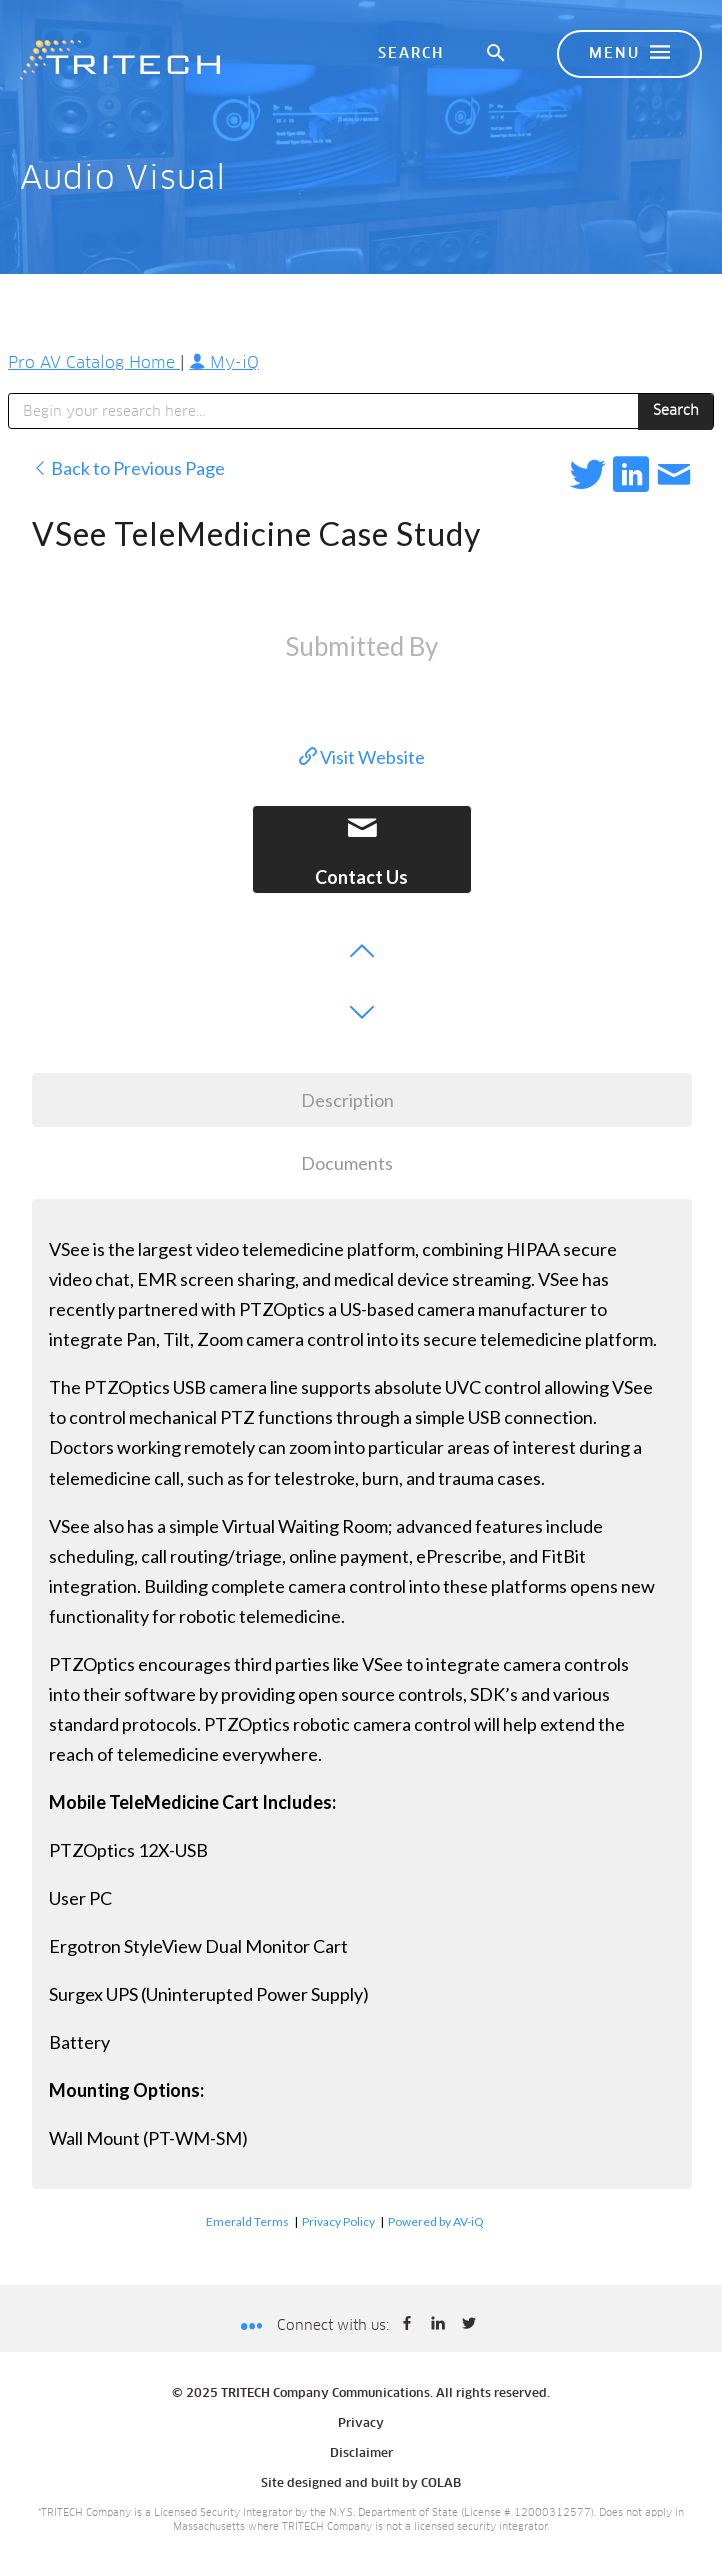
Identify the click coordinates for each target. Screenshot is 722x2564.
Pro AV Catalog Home (94, 363)
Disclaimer (361, 2454)
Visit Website (362, 757)
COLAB (441, 2484)
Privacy (361, 2424)
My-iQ (224, 363)
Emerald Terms (247, 2221)
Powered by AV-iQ (436, 2221)
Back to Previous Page (128, 468)
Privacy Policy (338, 2221)
